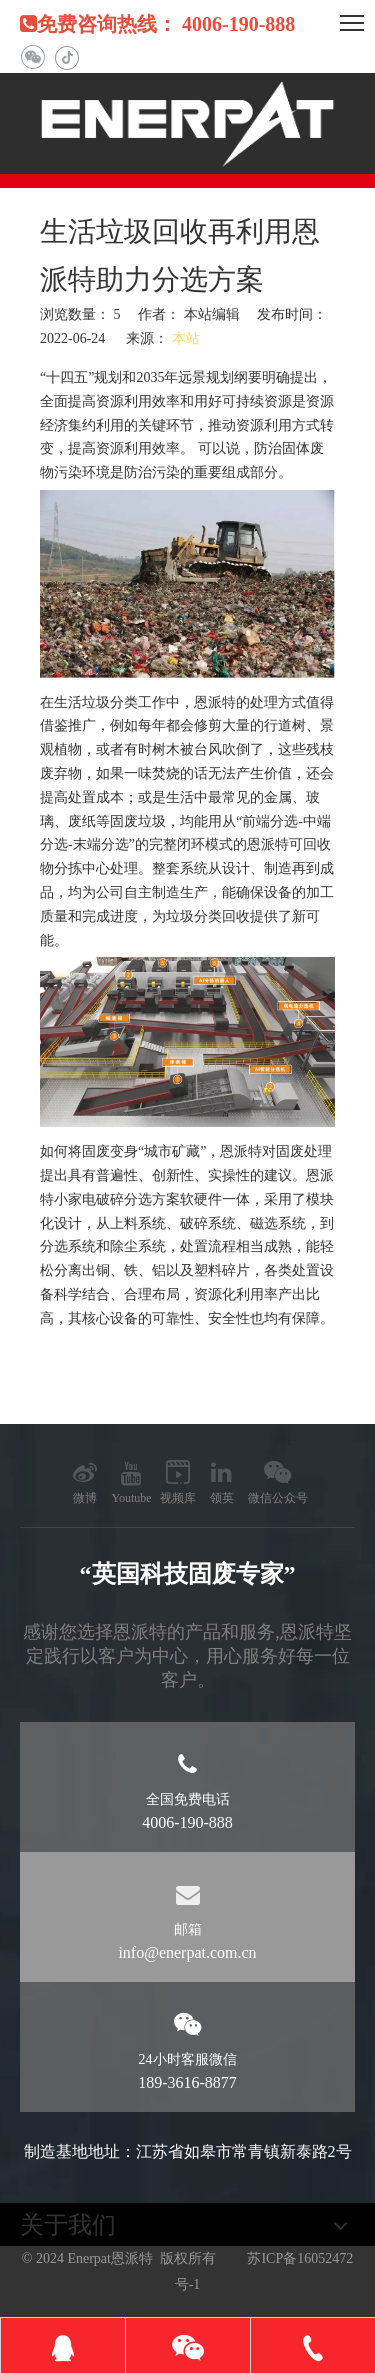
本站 (186, 338)
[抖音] (66, 57)
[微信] (32, 57)
